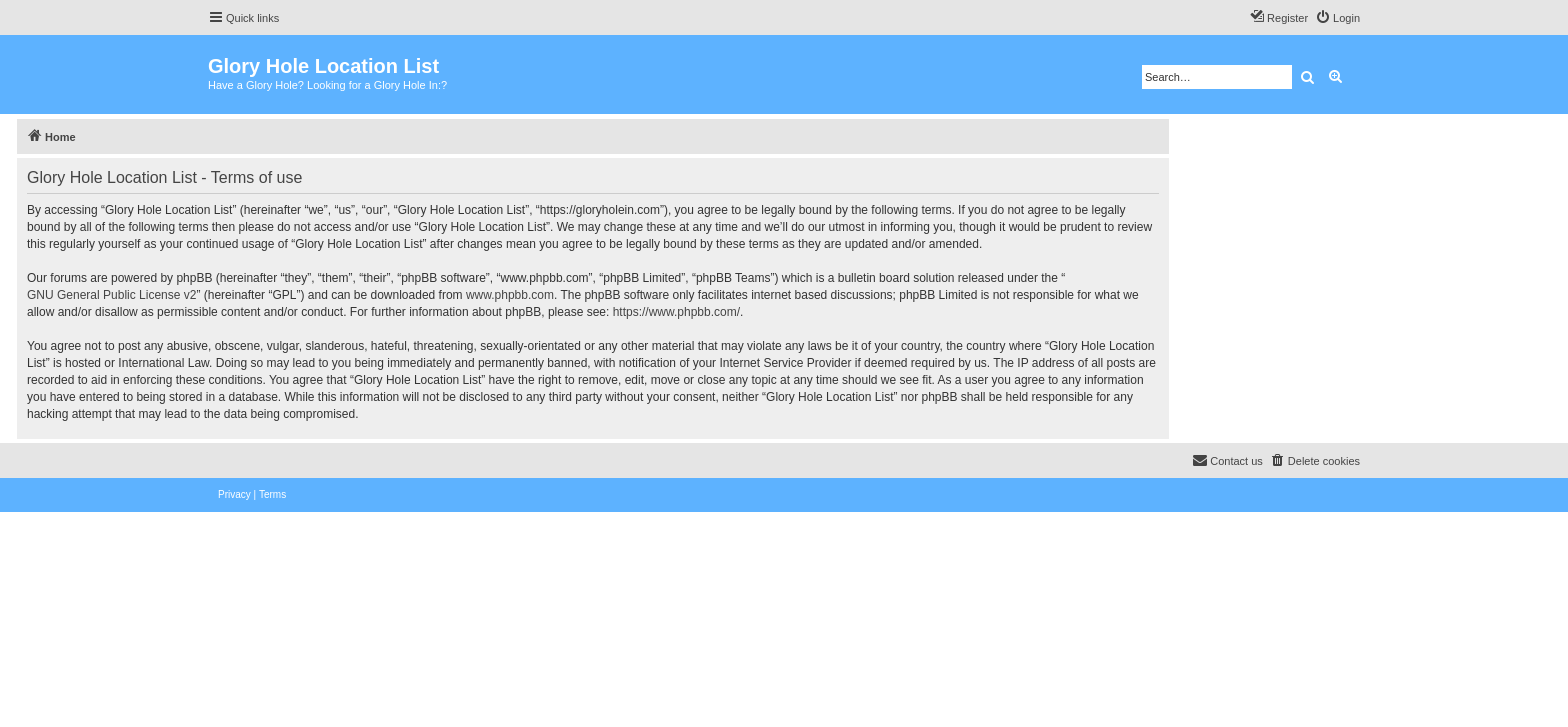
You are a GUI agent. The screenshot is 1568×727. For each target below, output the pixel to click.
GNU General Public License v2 (111, 295)
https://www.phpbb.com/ (676, 312)
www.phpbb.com (510, 295)
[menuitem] (1337, 18)
